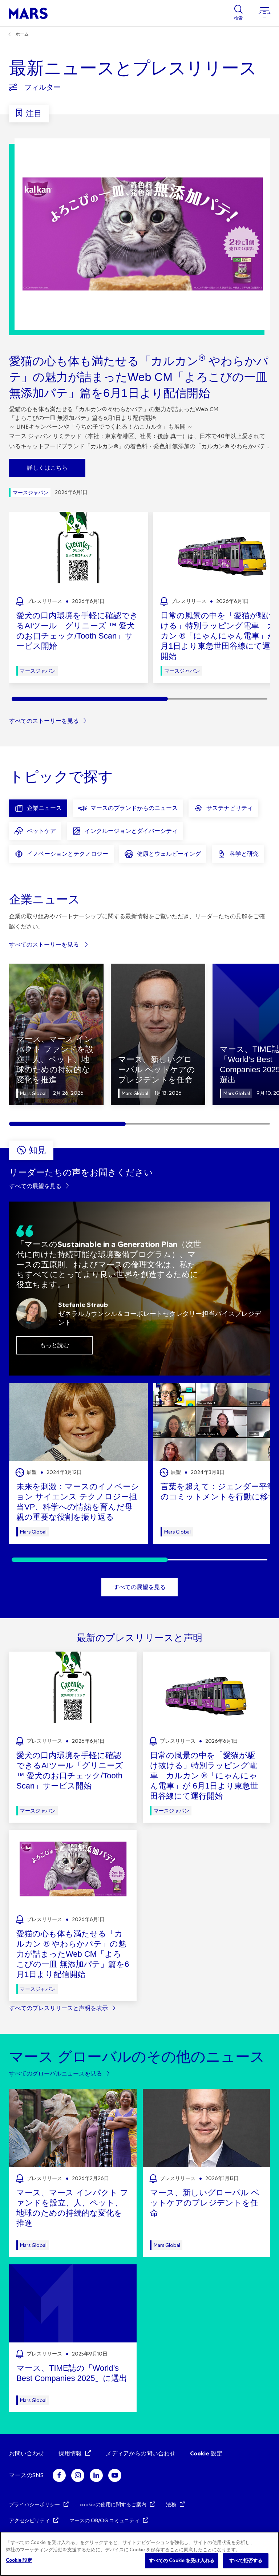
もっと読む (54, 1345)
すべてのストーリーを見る (44, 720)
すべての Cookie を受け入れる (181, 2560)
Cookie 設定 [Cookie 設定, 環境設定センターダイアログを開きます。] (19, 2560)
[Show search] (238, 13)
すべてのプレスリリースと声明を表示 (58, 2008)
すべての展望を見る (35, 1186)
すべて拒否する (246, 2560)
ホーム (22, 34)
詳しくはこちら (47, 467)
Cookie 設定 (206, 2453)
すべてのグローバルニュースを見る (55, 2073)
